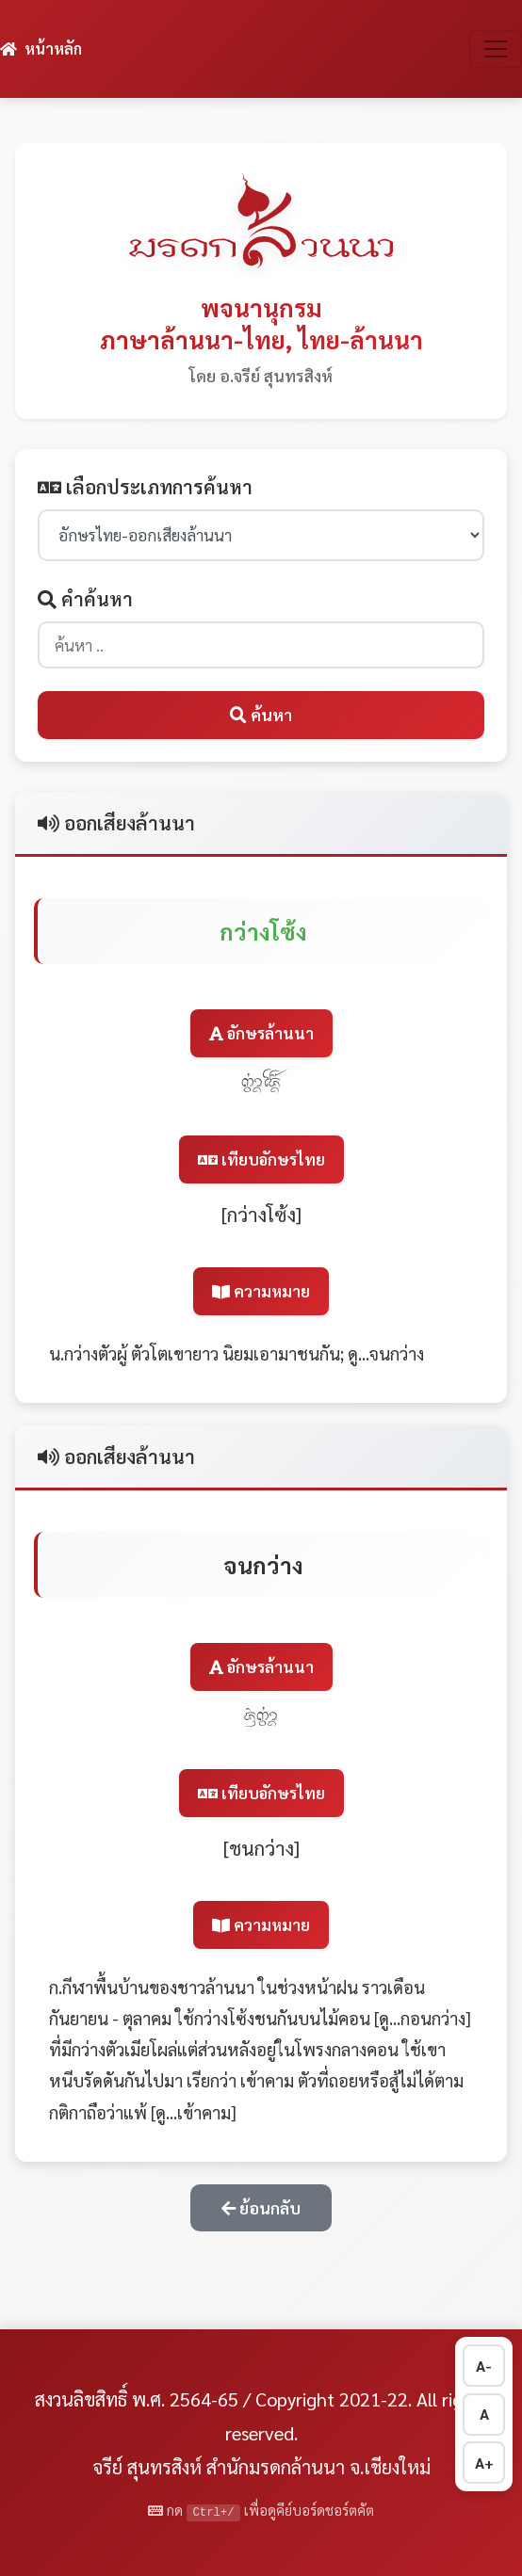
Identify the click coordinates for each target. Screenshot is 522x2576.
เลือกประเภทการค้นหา (145, 487)
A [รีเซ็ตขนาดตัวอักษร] (484, 2413)
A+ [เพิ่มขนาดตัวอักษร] (484, 2462)
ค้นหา (261, 714)
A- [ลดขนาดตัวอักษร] (484, 2365)
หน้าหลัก (41, 48)
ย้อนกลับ (261, 2207)
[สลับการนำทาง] (495, 49)
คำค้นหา (85, 599)
